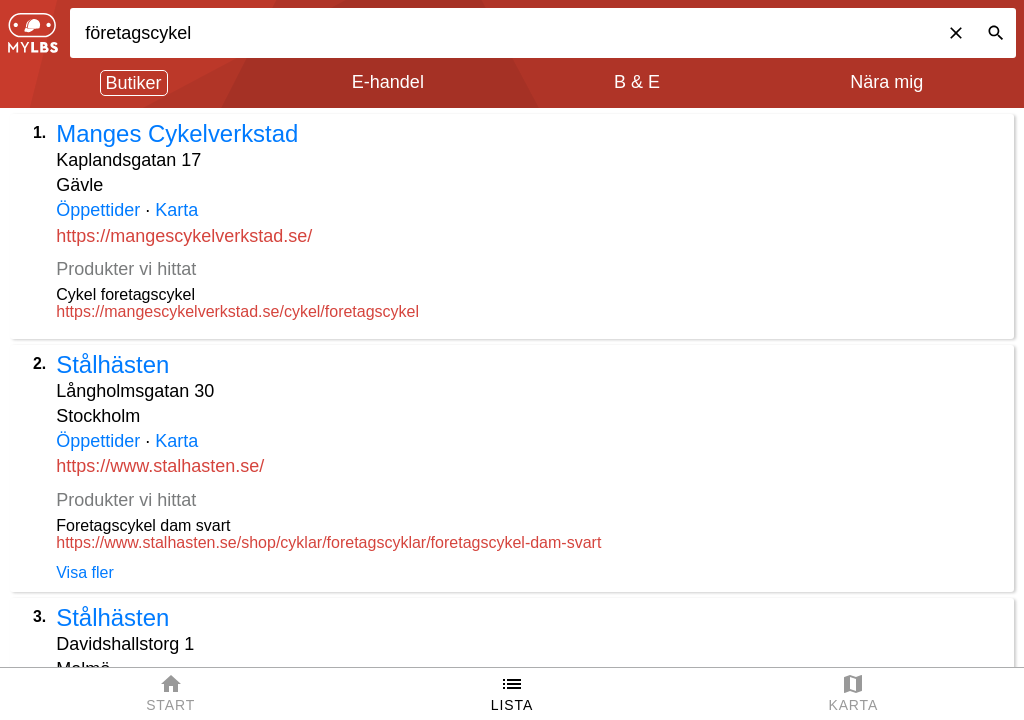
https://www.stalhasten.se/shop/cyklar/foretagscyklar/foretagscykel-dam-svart (328, 542)
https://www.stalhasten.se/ (160, 466)
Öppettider (98, 210)
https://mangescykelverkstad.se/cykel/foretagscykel (237, 311)
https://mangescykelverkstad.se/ (184, 236)
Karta (176, 210)
